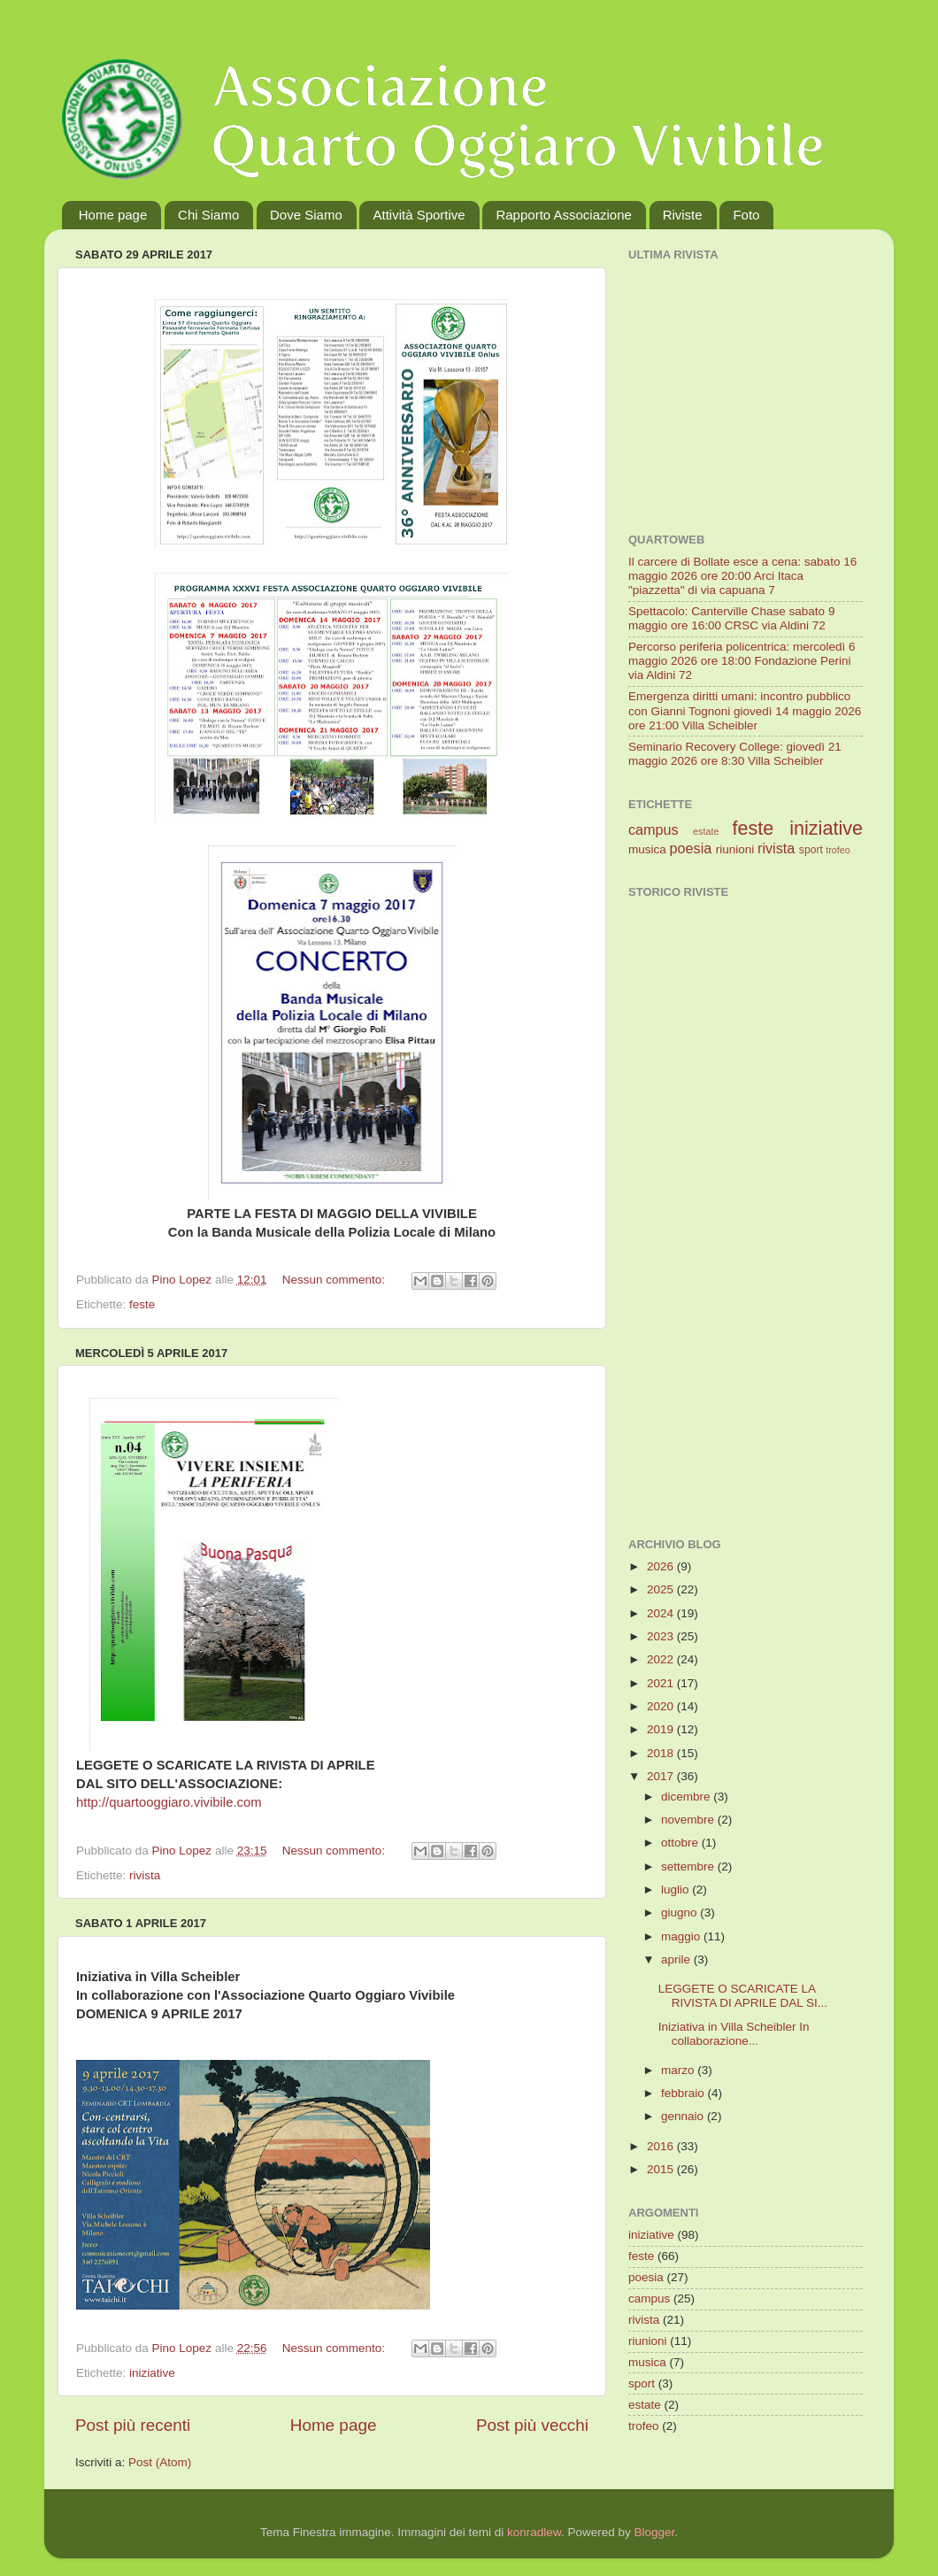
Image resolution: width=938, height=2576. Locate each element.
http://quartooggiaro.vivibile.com (169, 1802)
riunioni (735, 849)
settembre (689, 1866)
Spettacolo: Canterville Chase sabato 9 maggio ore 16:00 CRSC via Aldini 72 (731, 618)
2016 (662, 2146)
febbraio (684, 2093)
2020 (662, 1706)
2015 (662, 2169)
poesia (691, 848)
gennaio (684, 2116)
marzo (679, 2070)
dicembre (687, 1796)
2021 (662, 1683)
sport (811, 850)
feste (142, 1304)
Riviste (683, 214)
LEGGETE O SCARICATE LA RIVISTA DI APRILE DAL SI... (742, 1995)
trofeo (838, 850)
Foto (746, 214)
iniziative (152, 2372)
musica (647, 849)
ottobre (681, 1842)
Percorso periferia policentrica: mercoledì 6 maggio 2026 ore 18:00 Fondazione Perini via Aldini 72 (742, 661)
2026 (662, 1566)
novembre (689, 1819)
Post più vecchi (532, 2425)
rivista (144, 1875)
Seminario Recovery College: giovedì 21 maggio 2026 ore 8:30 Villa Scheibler (735, 753)
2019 (662, 1729)
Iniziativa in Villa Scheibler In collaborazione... (734, 2034)
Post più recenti (132, 2425)
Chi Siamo (208, 214)
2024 (662, 1613)
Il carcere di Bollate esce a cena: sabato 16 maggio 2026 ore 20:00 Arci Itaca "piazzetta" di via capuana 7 (742, 576)
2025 (662, 1589)
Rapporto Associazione (563, 214)
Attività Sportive (419, 214)
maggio (682, 1936)
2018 (662, 1753)
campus (653, 829)
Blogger (654, 2532)
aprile (677, 1959)
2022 (662, 1659)
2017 (662, 1776)
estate (706, 831)
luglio (676, 1889)
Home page (113, 214)
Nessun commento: (335, 1279)
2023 (662, 1636)
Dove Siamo (306, 214)
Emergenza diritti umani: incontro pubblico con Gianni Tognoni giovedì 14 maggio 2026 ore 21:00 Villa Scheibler (744, 710)
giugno (680, 1912)
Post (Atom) (159, 2462)
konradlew (534, 2532)
